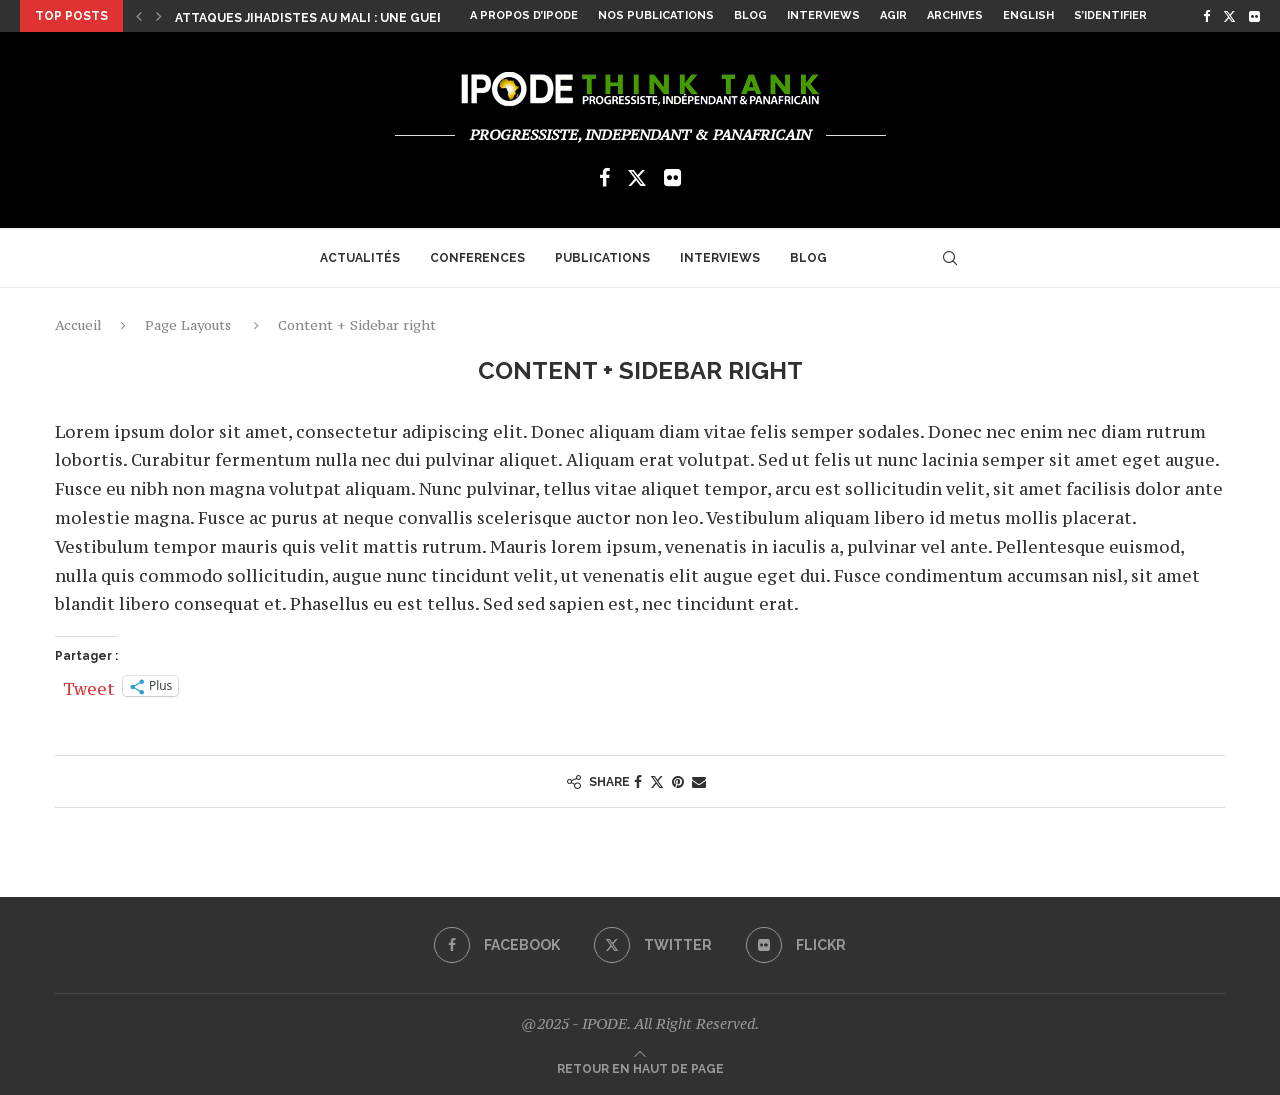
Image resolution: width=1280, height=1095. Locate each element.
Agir (893, 15)
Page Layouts (188, 325)
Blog (750, 15)
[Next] (159, 16)
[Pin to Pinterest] (678, 781)
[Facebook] (1206, 16)
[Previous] (139, 16)
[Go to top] (640, 1067)
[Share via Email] (699, 781)
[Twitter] (1229, 16)
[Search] (950, 258)
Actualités (360, 258)
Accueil (78, 325)
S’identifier (1110, 15)
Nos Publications (656, 15)
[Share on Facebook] (638, 781)
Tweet (89, 686)
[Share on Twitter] (657, 781)
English (1028, 15)
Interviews (823, 15)
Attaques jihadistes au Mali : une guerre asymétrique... (369, 18)
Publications (602, 258)
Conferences (477, 258)
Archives (955, 15)
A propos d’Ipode (524, 15)
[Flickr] (1254, 16)
